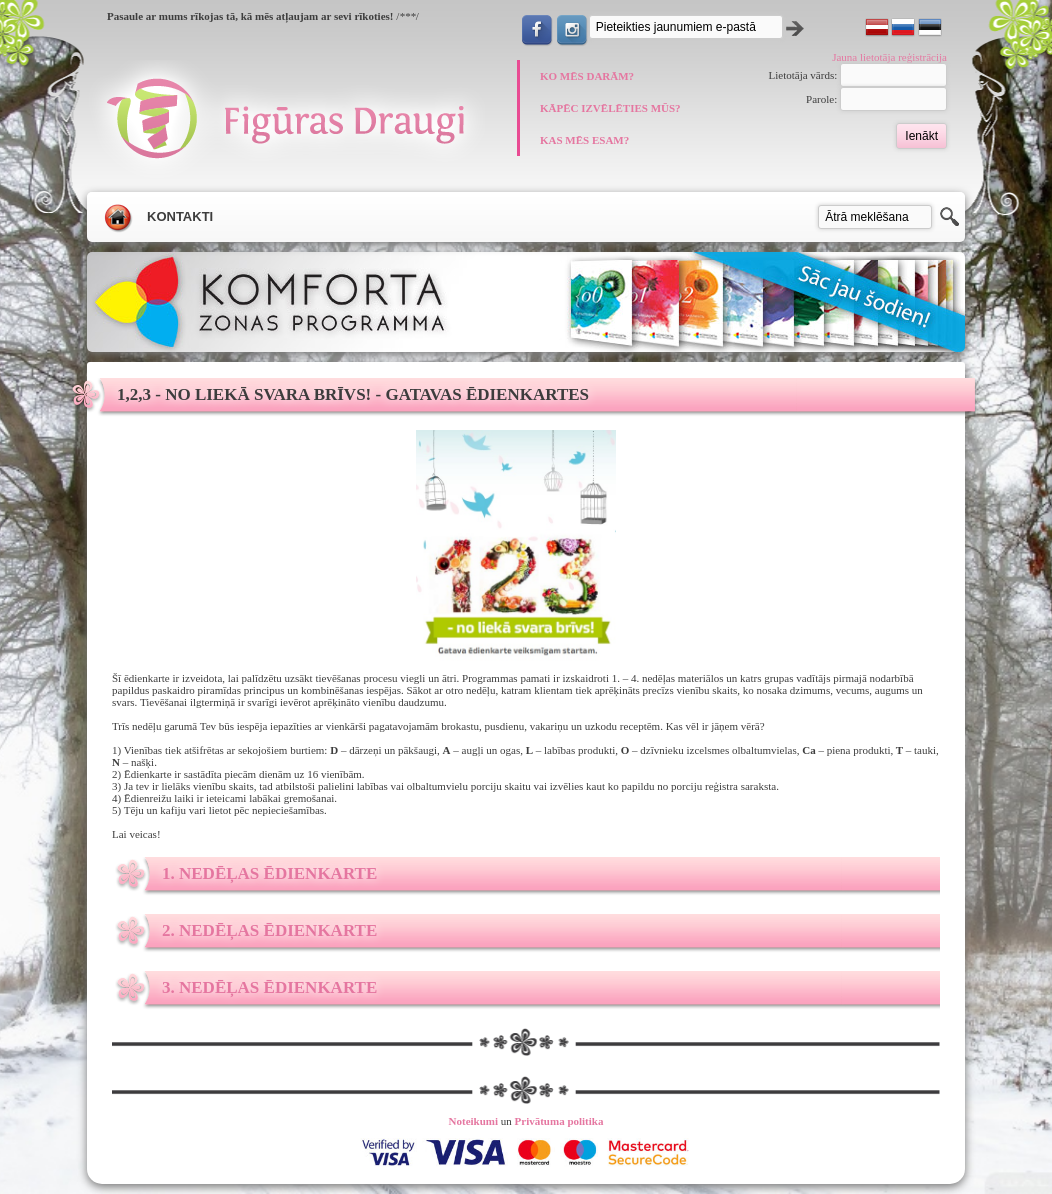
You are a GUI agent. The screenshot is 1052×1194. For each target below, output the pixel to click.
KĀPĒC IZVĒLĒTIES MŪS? (610, 108)
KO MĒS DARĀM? (587, 76)
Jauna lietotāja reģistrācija (889, 57)
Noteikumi (474, 1121)
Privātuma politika (559, 1121)
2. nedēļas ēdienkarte (269, 930)
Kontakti (180, 216)
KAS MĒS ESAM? (584, 140)
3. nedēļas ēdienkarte (269, 987)
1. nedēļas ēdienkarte (269, 873)
